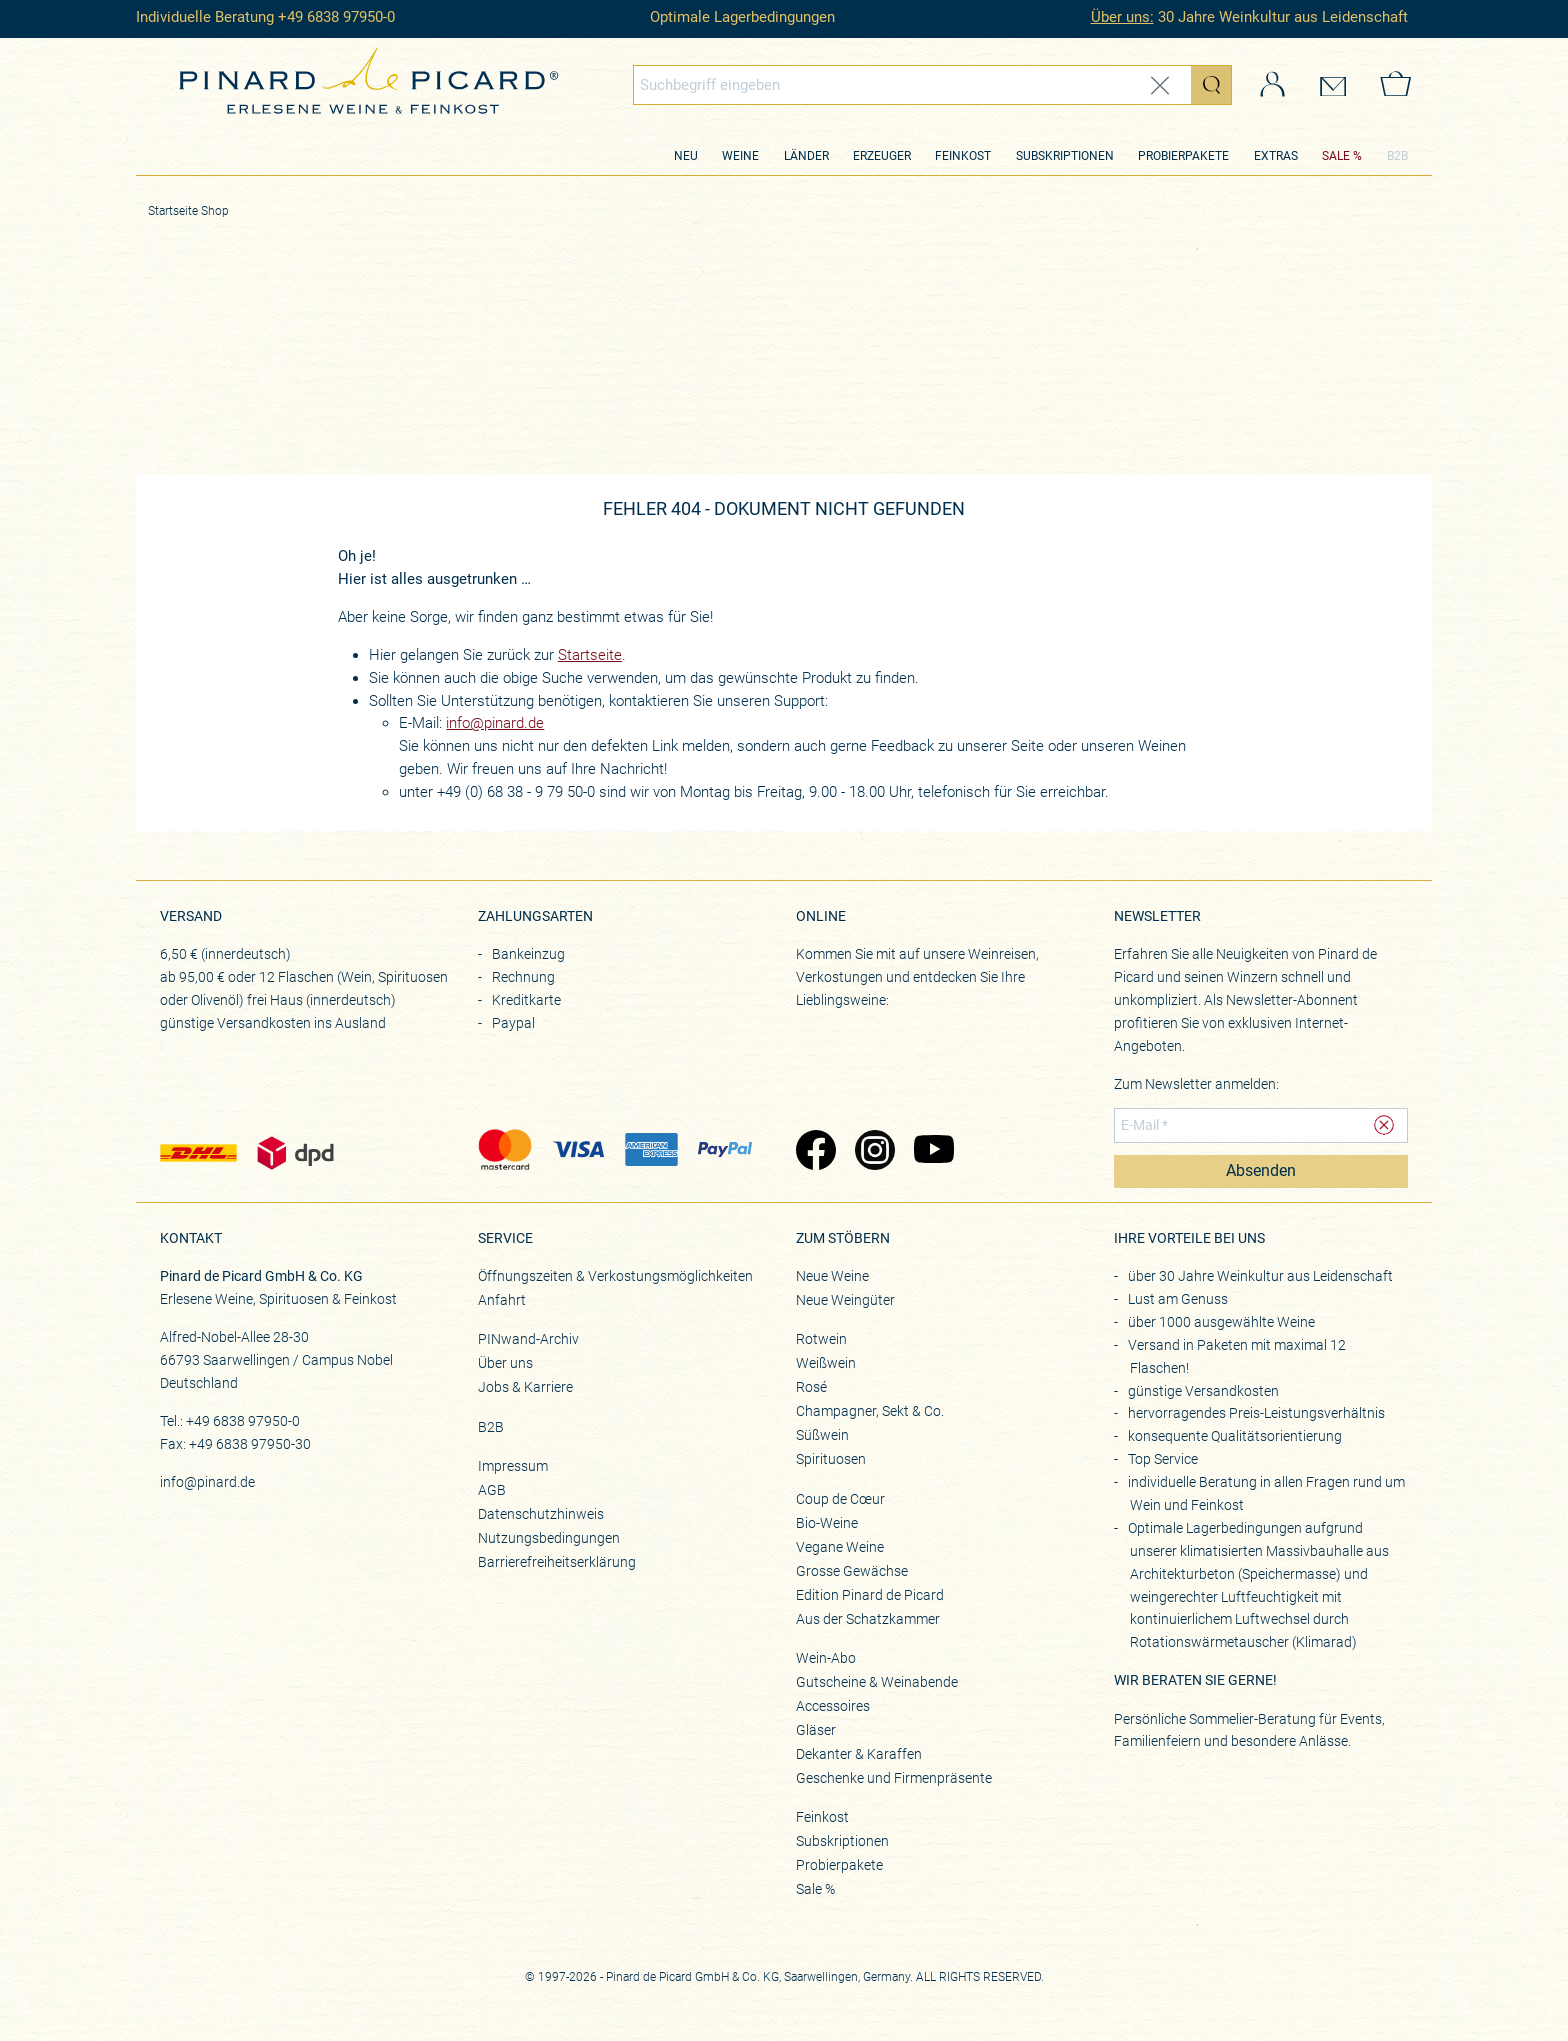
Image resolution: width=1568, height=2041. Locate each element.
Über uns (505, 1363)
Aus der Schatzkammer (868, 1619)
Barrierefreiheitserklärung (557, 1562)
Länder (806, 156)
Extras (1276, 156)
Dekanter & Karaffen (859, 1754)
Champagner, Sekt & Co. (870, 1411)
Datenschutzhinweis (541, 1514)
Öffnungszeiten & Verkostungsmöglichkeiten (615, 1276)
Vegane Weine (840, 1547)
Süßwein (822, 1435)
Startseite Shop (188, 211)
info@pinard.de (495, 723)
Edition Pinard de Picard (870, 1595)
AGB (492, 1490)
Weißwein (826, 1363)
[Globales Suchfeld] (913, 85)
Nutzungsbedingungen (549, 1538)
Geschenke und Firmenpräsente (894, 1778)
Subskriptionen (1065, 156)
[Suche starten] (1211, 85)
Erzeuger (882, 156)
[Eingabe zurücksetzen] (1160, 85)
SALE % (1342, 156)
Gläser (816, 1730)
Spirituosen (831, 1459)
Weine (740, 156)
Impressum (513, 1466)
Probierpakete (1183, 156)
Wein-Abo (826, 1658)
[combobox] (933, 85)
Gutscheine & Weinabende (877, 1682)
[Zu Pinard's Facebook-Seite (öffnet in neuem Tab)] (815, 1152)
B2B (1397, 156)
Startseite (590, 655)
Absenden (1261, 1171)
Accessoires (833, 1706)
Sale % (815, 1889)
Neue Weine (832, 1276)
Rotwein (821, 1339)
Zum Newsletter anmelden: (1196, 1084)
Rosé (811, 1387)
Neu (686, 156)
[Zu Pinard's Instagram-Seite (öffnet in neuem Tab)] (874, 1152)
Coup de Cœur (840, 1499)
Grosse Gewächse (852, 1571)
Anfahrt (502, 1300)
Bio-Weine (827, 1523)
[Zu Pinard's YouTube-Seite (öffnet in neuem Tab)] (933, 1152)
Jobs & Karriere (525, 1387)
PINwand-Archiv (528, 1339)
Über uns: (1122, 17)
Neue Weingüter (845, 1300)
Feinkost (963, 156)
